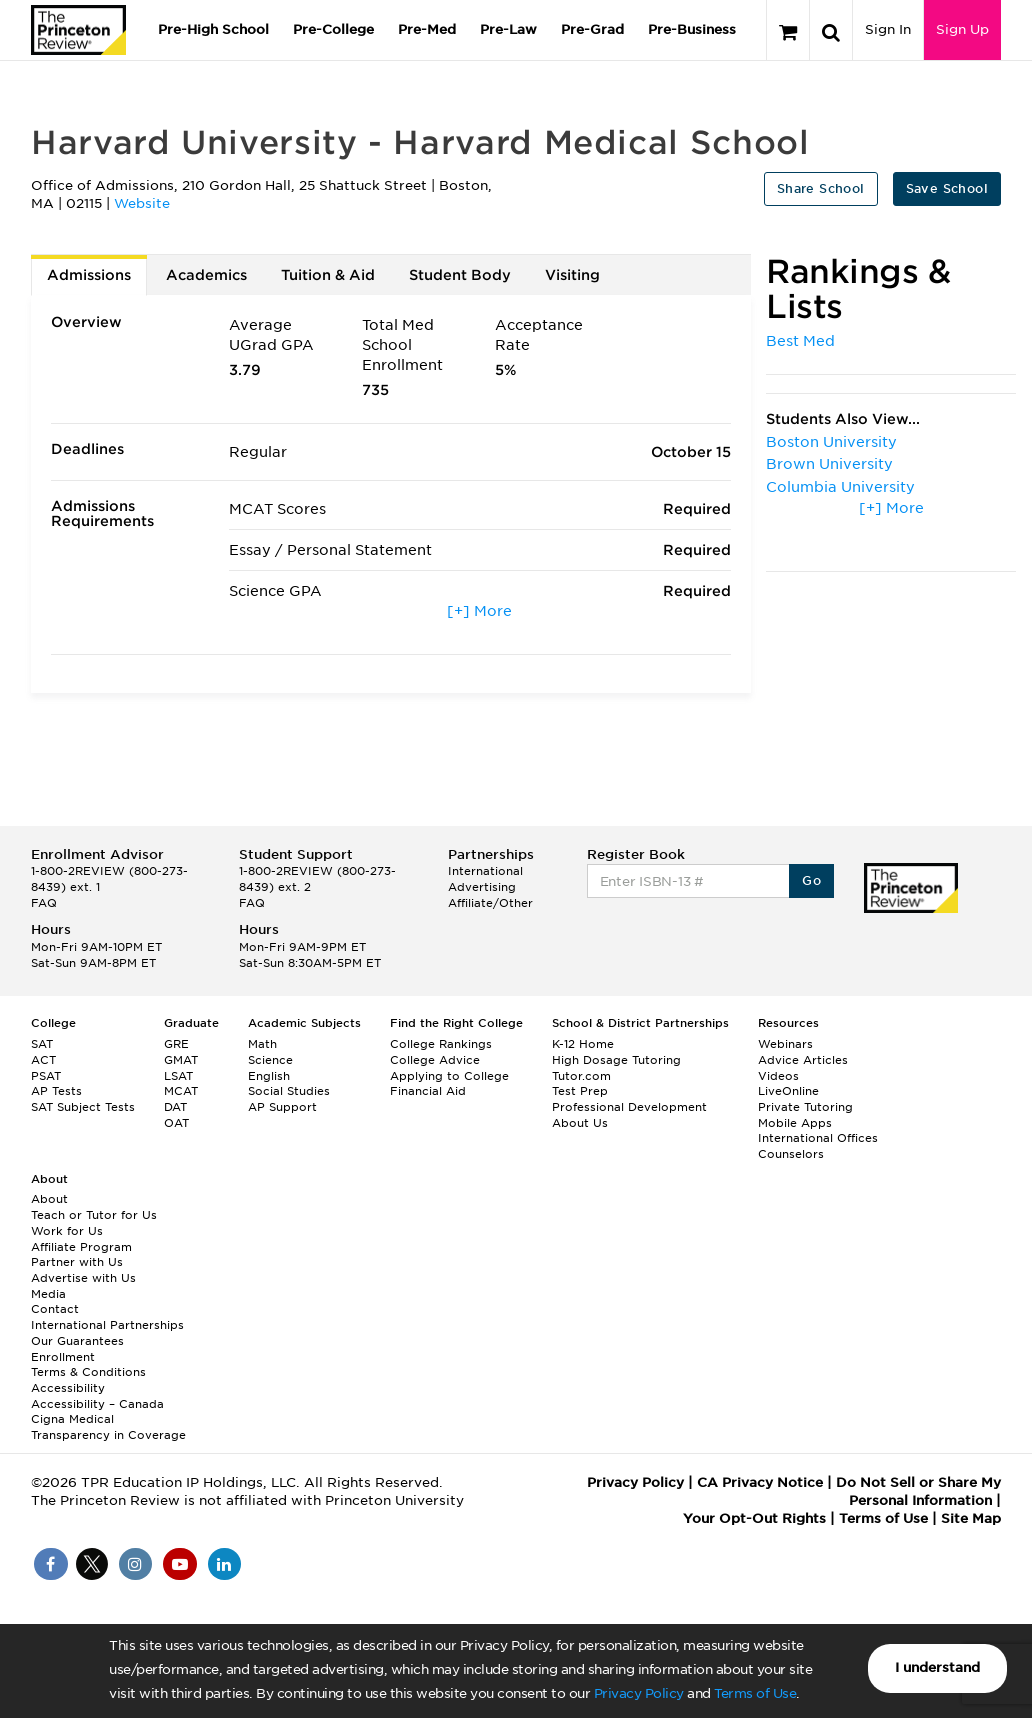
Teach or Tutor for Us (94, 1215)
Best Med (800, 341)
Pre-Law (508, 29)
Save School (947, 188)
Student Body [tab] (460, 275)
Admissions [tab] (89, 275)
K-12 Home (583, 1044)
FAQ (44, 903)
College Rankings (441, 1044)
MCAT (181, 1091)
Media (48, 1294)
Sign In (888, 29)
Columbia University (840, 487)
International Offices (818, 1138)
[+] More (479, 611)
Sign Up (962, 29)
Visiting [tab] (572, 275)
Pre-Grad (592, 29)
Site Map (971, 1518)
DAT (175, 1107)
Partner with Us (77, 1262)
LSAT (178, 1076)
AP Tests (56, 1091)
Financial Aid (428, 1091)
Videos (778, 1076)
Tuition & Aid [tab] (328, 275)
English (269, 1076)
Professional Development (629, 1107)
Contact (55, 1309)
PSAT (46, 1076)
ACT (43, 1060)
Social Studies (289, 1091)
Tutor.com (581, 1076)
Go (811, 880)
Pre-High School (213, 29)
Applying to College (449, 1076)
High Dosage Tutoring (616, 1060)
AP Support (282, 1107)
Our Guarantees (77, 1341)
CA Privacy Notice (760, 1482)
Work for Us (67, 1231)
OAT (176, 1123)
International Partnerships (107, 1325)
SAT (42, 1044)
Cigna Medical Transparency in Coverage (108, 1427)
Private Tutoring (805, 1107)
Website (142, 203)
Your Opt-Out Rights (754, 1518)
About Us (580, 1123)
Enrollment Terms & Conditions (88, 1365)
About (49, 1199)
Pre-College (333, 29)
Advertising (482, 887)
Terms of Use (755, 1693)
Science (270, 1060)
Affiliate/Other (490, 903)
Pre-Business (692, 29)
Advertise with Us (83, 1278)
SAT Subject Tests (83, 1107)
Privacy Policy (639, 1693)
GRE (176, 1044)
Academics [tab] (206, 275)
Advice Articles (803, 1060)
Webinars (785, 1044)
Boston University (831, 442)
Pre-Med (427, 29)
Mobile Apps (795, 1123)
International (485, 871)
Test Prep (580, 1091)
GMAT (181, 1060)
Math (262, 1044)
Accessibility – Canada (97, 1404)
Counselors (791, 1154)
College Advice (435, 1060)
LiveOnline (788, 1091)
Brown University (829, 464)
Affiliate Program (81, 1247)
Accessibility (68, 1388)
